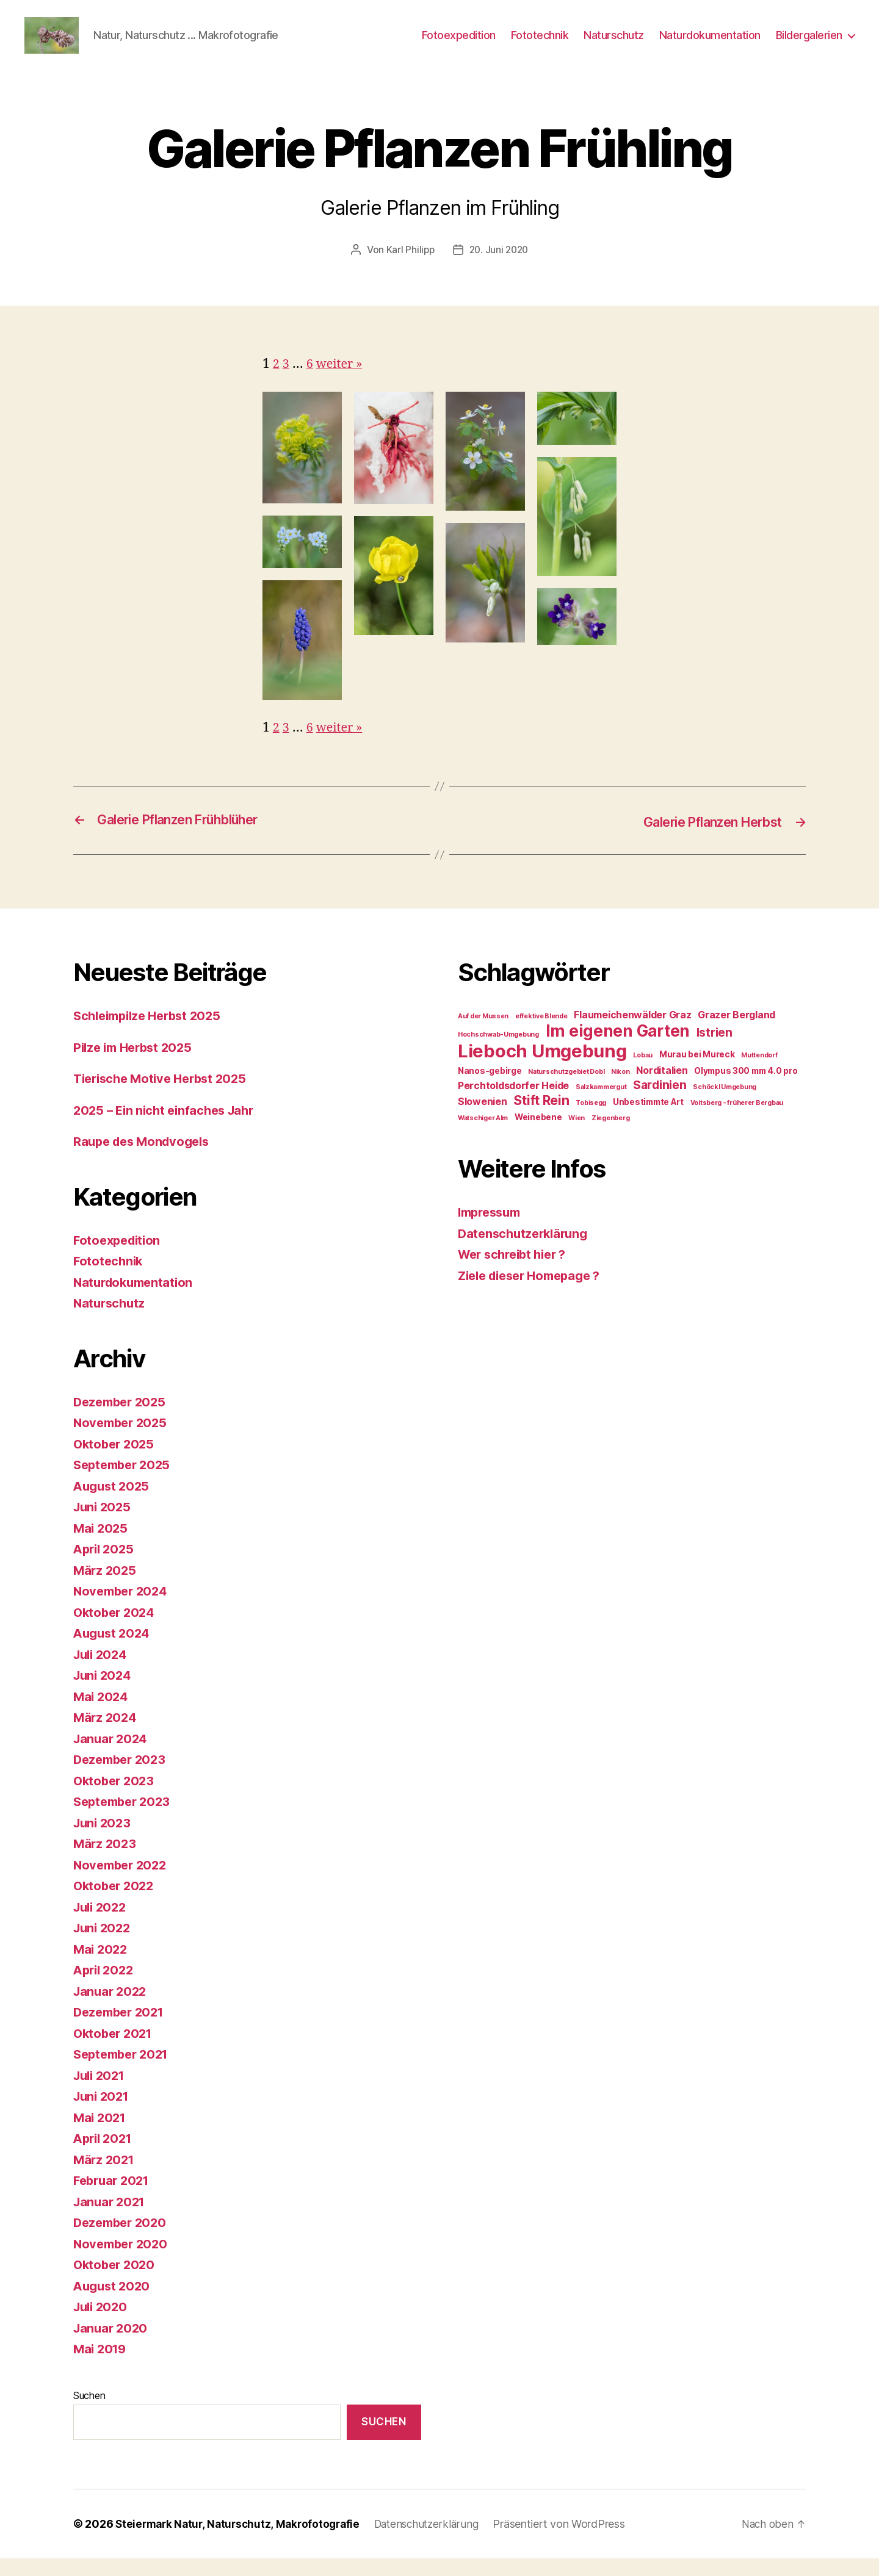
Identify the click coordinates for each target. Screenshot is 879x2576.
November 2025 (122, 1439)
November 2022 (122, 1882)
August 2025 (113, 1503)
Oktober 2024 (116, 1629)
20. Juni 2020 (499, 268)
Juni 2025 (103, 1523)
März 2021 (105, 2176)
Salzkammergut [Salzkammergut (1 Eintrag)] (601, 1104)
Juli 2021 (101, 2092)
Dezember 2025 (122, 1419)
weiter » (341, 382)
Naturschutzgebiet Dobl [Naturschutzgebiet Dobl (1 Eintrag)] (566, 1089)
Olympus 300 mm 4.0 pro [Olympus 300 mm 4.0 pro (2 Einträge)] (745, 1088)
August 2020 (113, 2303)
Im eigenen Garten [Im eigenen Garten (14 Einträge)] (618, 1047)
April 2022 (105, 1987)
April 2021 (104, 2155)
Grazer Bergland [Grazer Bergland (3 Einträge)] (736, 1032)
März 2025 (106, 1587)
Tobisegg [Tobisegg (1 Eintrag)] (591, 1120)
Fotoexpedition (459, 44)
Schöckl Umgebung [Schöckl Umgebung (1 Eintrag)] (724, 1104)
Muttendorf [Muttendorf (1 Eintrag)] (759, 1072)
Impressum (492, 1229)
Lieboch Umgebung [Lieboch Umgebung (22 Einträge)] (542, 1068)
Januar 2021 (111, 2218)
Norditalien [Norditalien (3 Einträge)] (661, 1087)
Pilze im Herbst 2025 (136, 1064)
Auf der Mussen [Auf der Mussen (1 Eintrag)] (483, 1033)
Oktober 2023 (115, 1797)
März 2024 (106, 1734)
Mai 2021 (101, 2134)
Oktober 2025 (115, 1461)
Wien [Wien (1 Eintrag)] (576, 1135)
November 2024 (123, 1608)
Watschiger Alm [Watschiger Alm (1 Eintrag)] (483, 1135)
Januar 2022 (111, 2008)
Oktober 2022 (115, 1902)
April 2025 (105, 1566)
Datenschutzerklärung (526, 1250)
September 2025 (124, 1481)
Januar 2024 (112, 1755)
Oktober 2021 (115, 2050)
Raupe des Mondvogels (145, 1158)
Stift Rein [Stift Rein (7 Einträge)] (541, 1117)
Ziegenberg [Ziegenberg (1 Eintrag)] (610, 1135)
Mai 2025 (101, 1545)
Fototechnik (540, 44)
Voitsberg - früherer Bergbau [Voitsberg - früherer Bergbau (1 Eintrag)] (736, 1120)
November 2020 (123, 2260)
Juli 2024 (102, 1671)
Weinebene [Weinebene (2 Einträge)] (538, 1134)
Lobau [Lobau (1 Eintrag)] (643, 1072)
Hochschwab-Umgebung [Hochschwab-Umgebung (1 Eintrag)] (498, 1052)
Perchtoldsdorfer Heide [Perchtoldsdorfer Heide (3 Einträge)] (513, 1103)
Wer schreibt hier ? (516, 1271)
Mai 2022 (101, 1966)
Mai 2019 (101, 2365)
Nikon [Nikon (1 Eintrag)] (620, 1089)
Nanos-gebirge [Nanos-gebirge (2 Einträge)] (490, 1088)
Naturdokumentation (710, 44)
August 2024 (113, 1650)
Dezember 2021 (121, 2029)
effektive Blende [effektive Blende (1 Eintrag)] (541, 1033)
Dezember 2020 (122, 2239)
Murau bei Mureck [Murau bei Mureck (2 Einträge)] (697, 1071)
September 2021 (124, 2071)
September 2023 (124, 1818)
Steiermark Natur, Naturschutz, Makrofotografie (241, 2541)
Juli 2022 (102, 1924)
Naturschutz (614, 44)
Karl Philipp (408, 268)
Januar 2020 (112, 2345)
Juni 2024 (104, 1692)
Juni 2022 (103, 1944)
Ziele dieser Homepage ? (535, 1292)
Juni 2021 (103, 2113)
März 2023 (106, 1860)
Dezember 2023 (122, 1776)
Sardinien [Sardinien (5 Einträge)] (660, 1102)
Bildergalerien (809, 44)
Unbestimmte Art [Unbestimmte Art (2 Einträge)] (648, 1119)
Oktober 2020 (116, 2281)
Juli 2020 (102, 2323)
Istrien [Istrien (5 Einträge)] (714, 1049)
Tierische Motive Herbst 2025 (164, 1095)
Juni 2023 (103, 1839)
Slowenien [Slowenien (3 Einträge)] (482, 1118)
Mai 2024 (102, 1713)
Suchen (89, 2412)
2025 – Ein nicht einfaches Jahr (168, 1127)
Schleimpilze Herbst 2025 (152, 1032)
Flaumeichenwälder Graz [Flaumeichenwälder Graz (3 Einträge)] (632, 1032)
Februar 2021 (113, 2197)
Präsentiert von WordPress (571, 2541)
